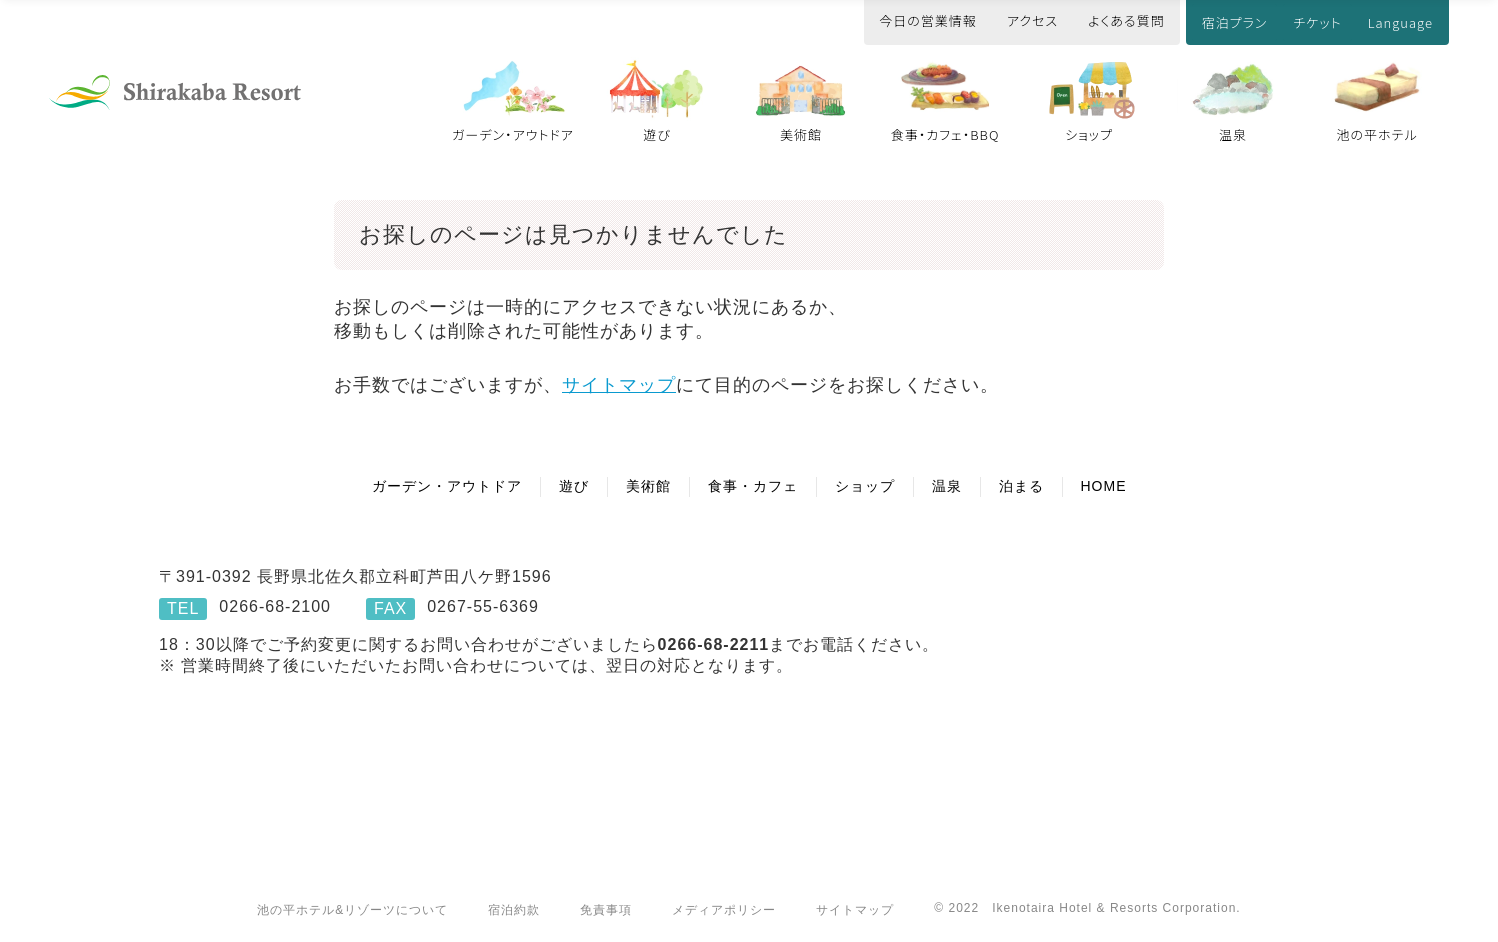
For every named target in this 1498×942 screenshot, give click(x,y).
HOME (1104, 486)
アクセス (1032, 20)
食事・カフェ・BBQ (945, 134)
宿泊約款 (514, 910)
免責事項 (606, 910)
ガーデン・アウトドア (513, 134)
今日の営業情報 (928, 20)
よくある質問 (1126, 20)
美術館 (801, 134)
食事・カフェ (753, 486)
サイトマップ (619, 385)
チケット (1317, 22)
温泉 (1233, 134)
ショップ (1089, 134)
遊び (657, 134)
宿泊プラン (1235, 22)
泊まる (1021, 486)
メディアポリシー (724, 910)
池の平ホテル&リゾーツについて (352, 910)
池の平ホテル (1376, 134)
